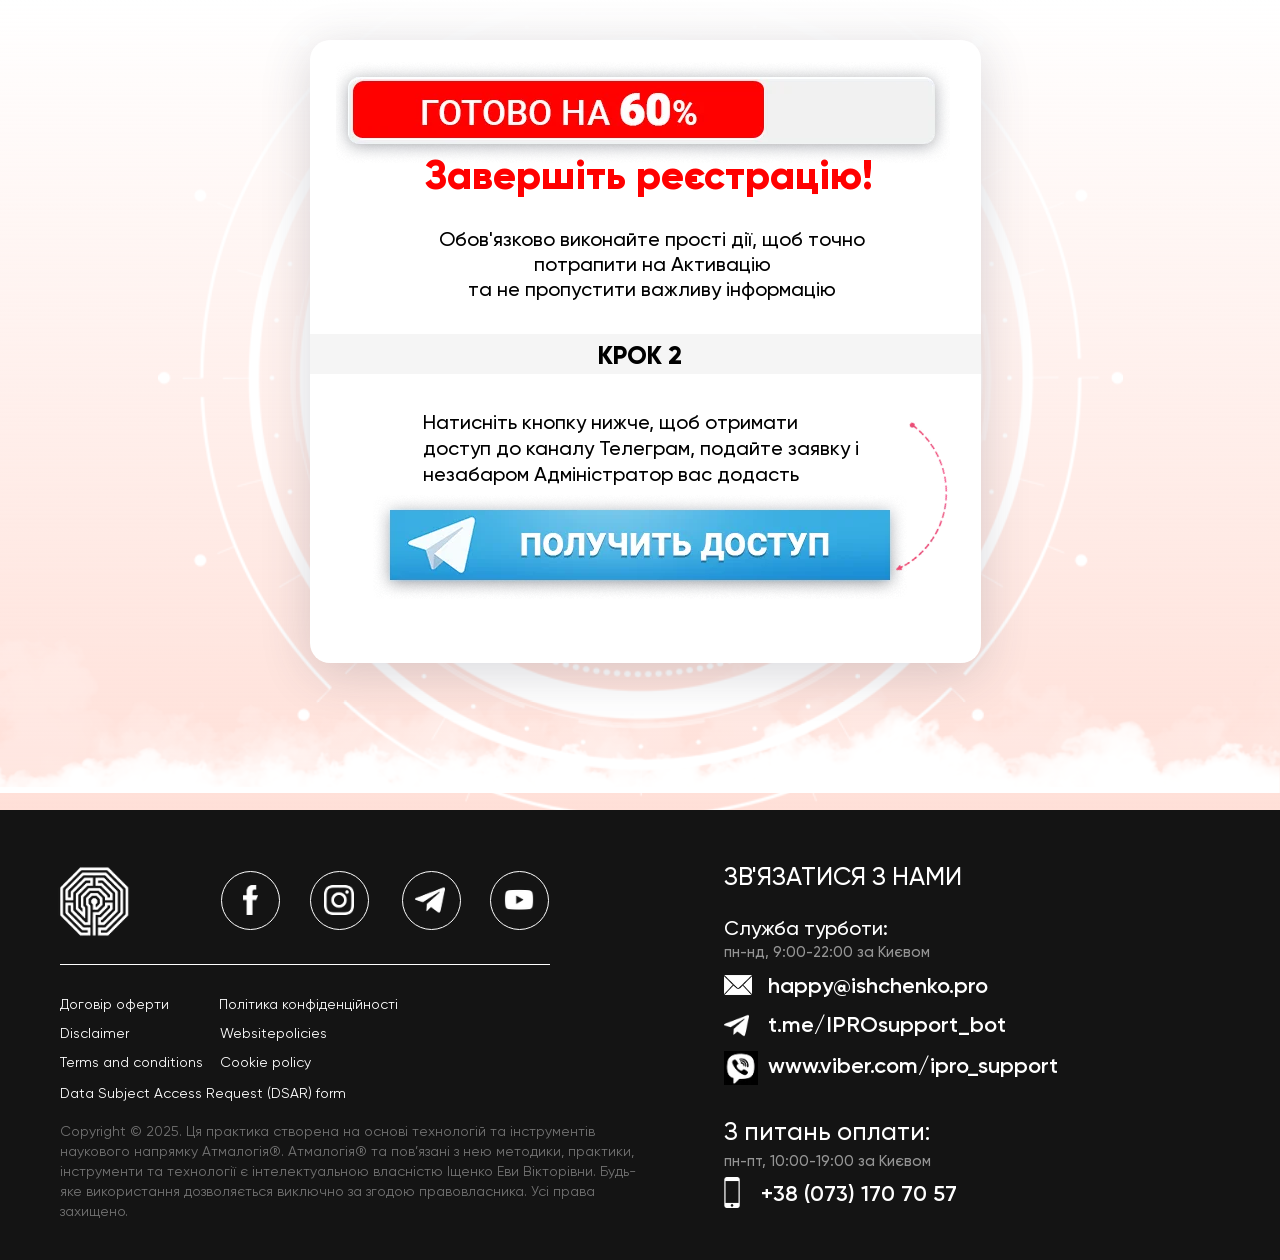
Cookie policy (265, 1062)
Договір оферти (114, 1004)
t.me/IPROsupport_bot (887, 1024)
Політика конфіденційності (308, 1004)
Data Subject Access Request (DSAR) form (203, 1093)
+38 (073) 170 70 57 (859, 1193)
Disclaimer (94, 1033)
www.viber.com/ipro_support (913, 1065)
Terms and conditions (131, 1062)
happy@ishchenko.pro (878, 985)
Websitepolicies (273, 1033)
